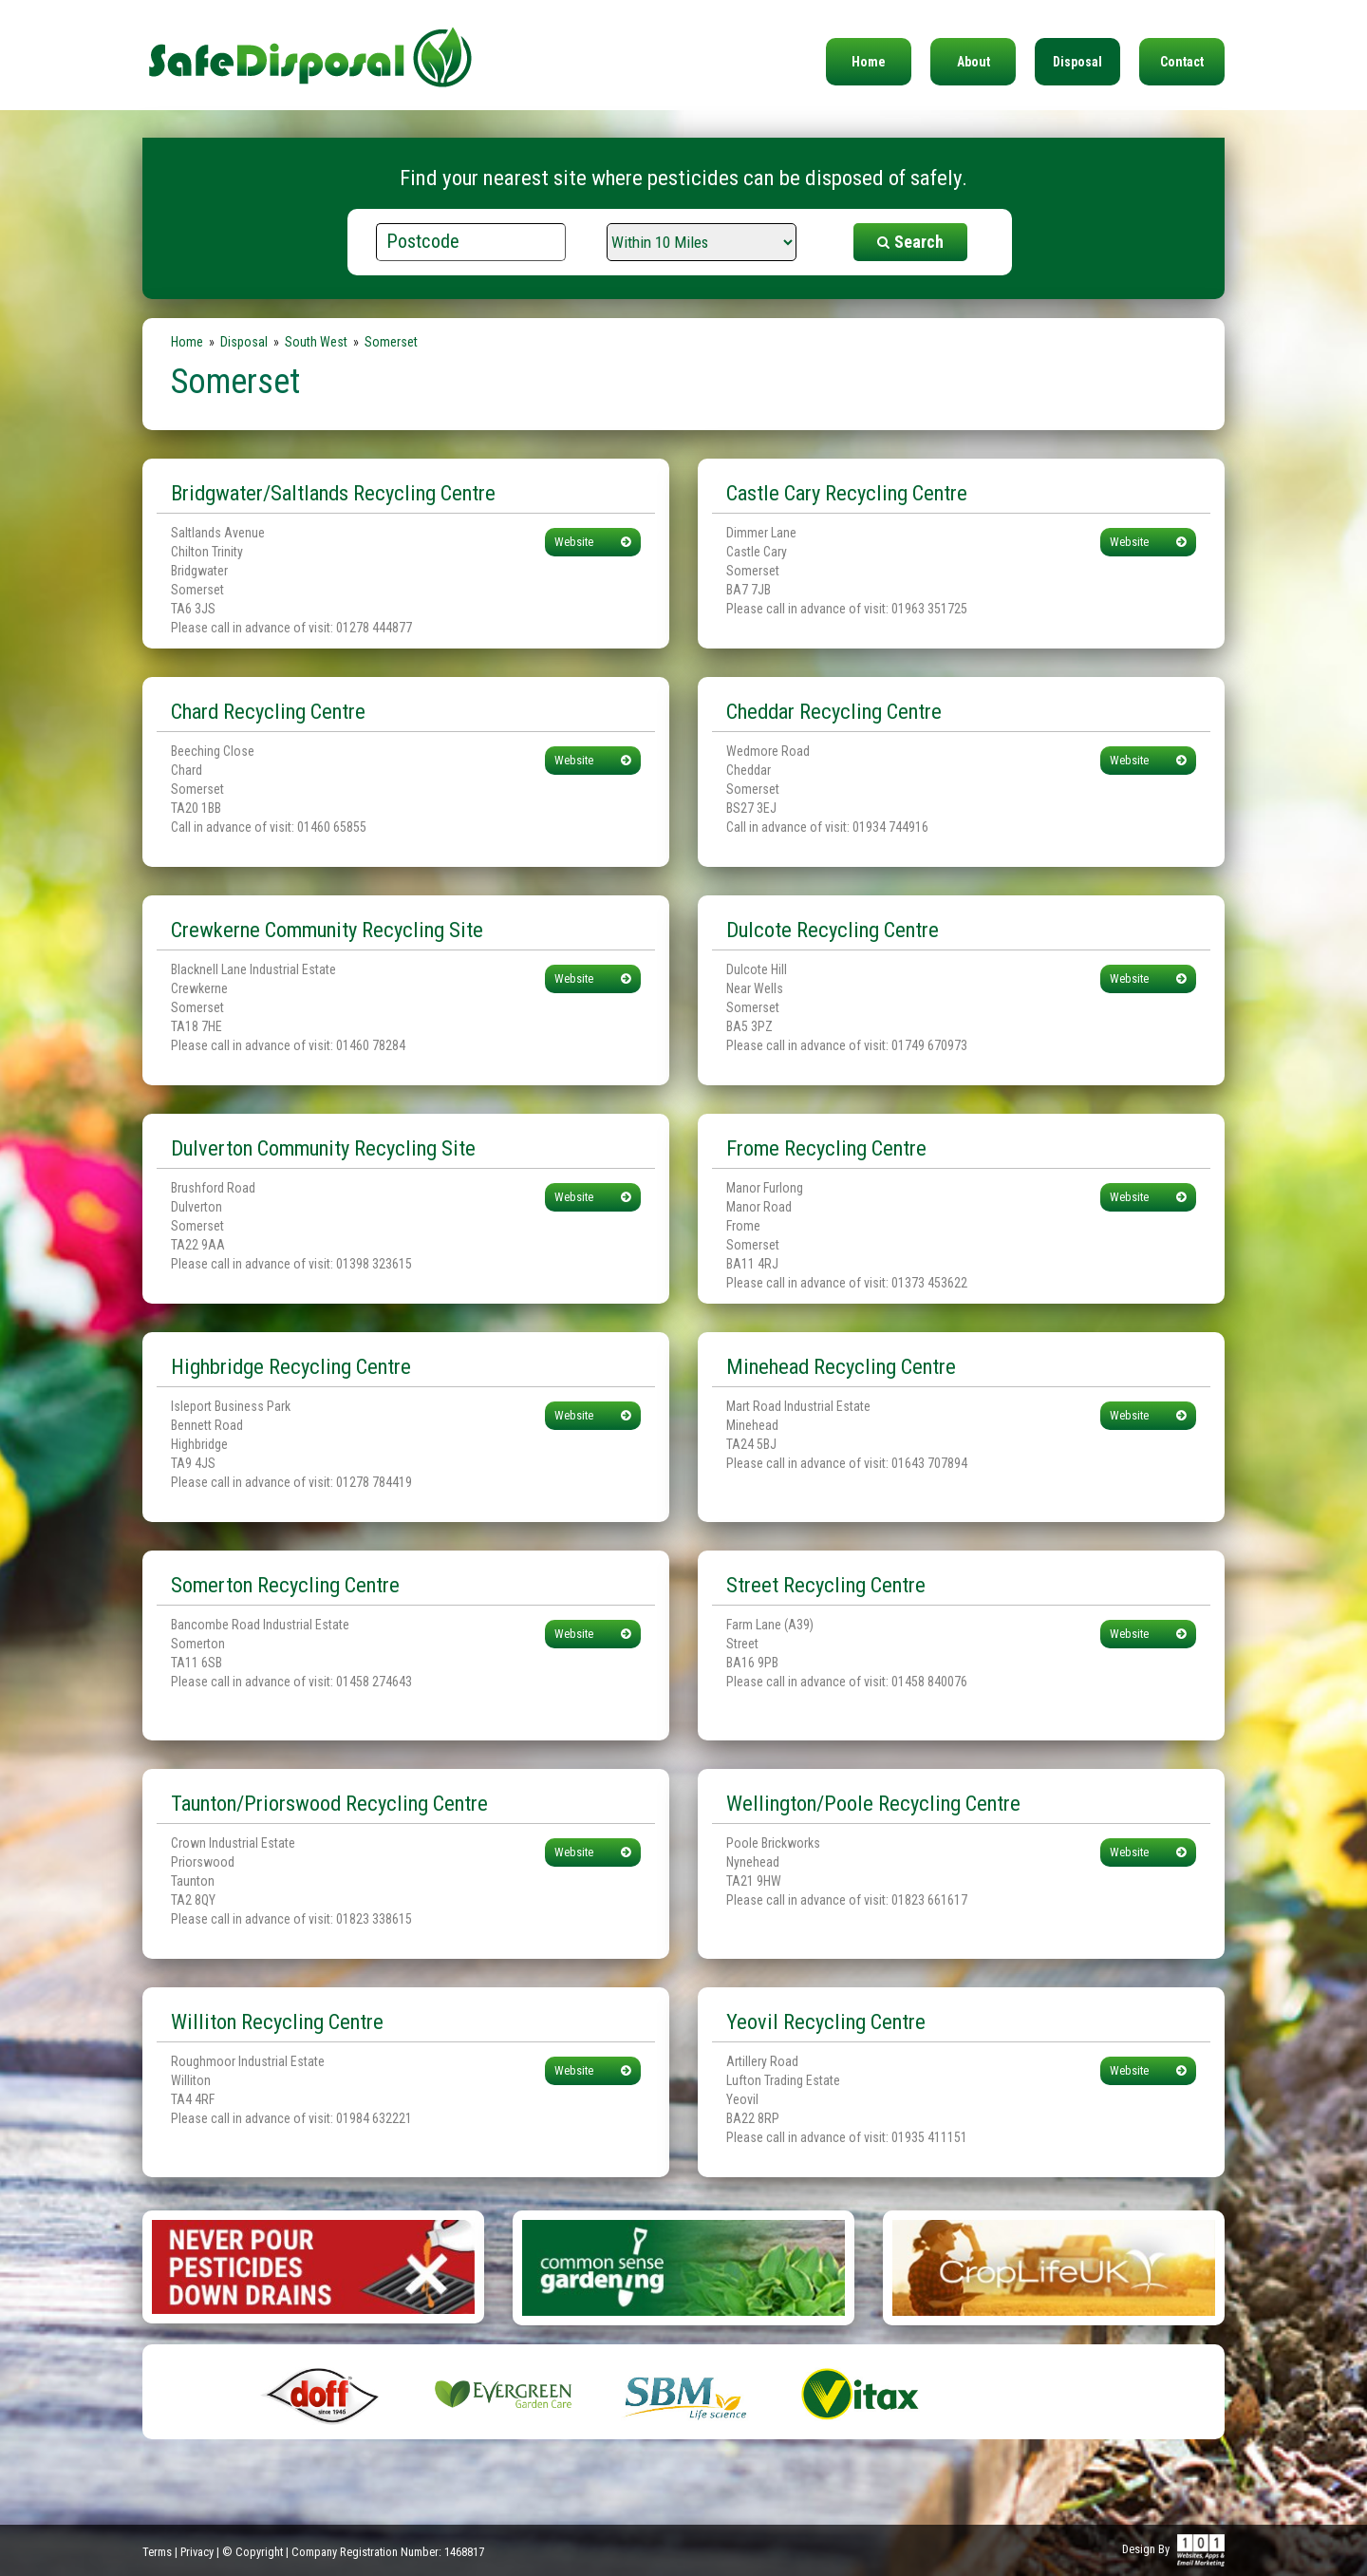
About (973, 61)
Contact (1182, 61)
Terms (157, 2552)
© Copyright (252, 2552)
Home (869, 61)
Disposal (1077, 61)
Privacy (197, 2552)
